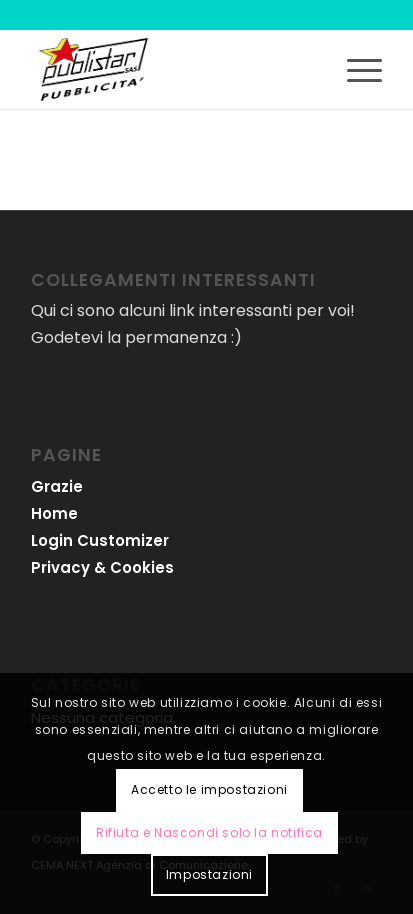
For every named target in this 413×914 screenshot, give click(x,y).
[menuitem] (354, 69)
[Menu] (354, 69)
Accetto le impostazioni (209, 789)
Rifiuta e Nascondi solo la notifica (209, 832)
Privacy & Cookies (102, 567)
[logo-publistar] (171, 69)
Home (54, 513)
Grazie (57, 486)
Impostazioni (209, 874)
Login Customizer (100, 540)
